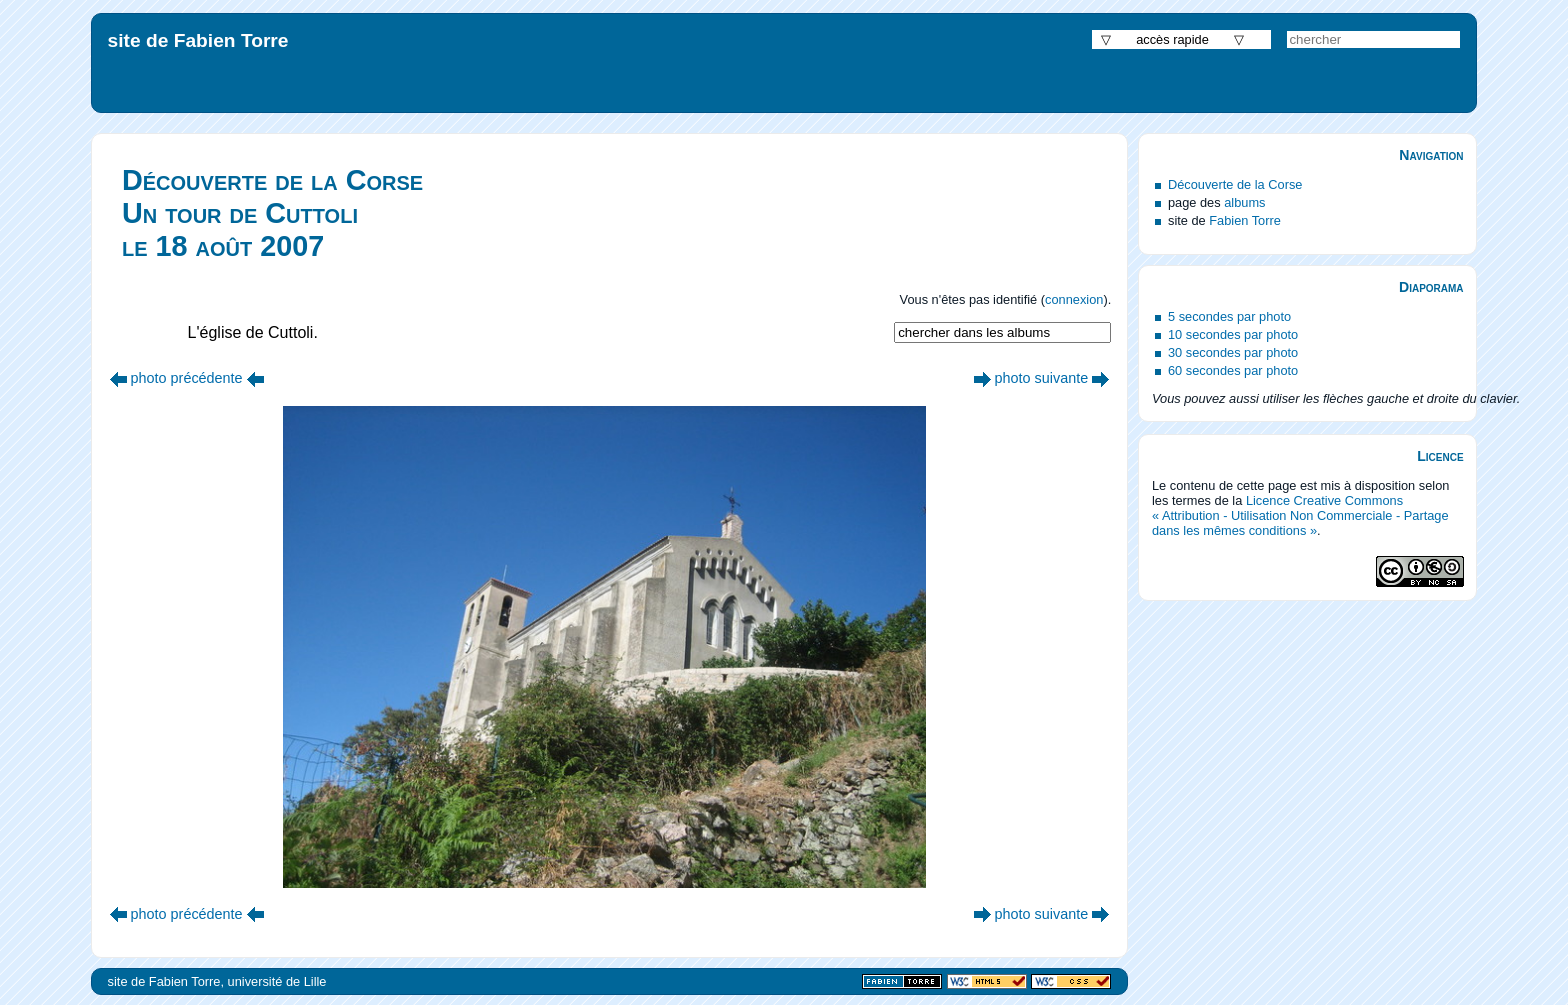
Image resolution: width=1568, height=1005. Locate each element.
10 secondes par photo (1233, 334)
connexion (1074, 299)
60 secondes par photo (1233, 370)
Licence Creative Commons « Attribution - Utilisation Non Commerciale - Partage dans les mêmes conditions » (1300, 515)
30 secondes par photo (1233, 352)
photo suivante (1042, 378)
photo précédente (187, 378)
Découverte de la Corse (1235, 184)
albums (1244, 202)
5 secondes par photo (1229, 316)
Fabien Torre (1245, 220)
